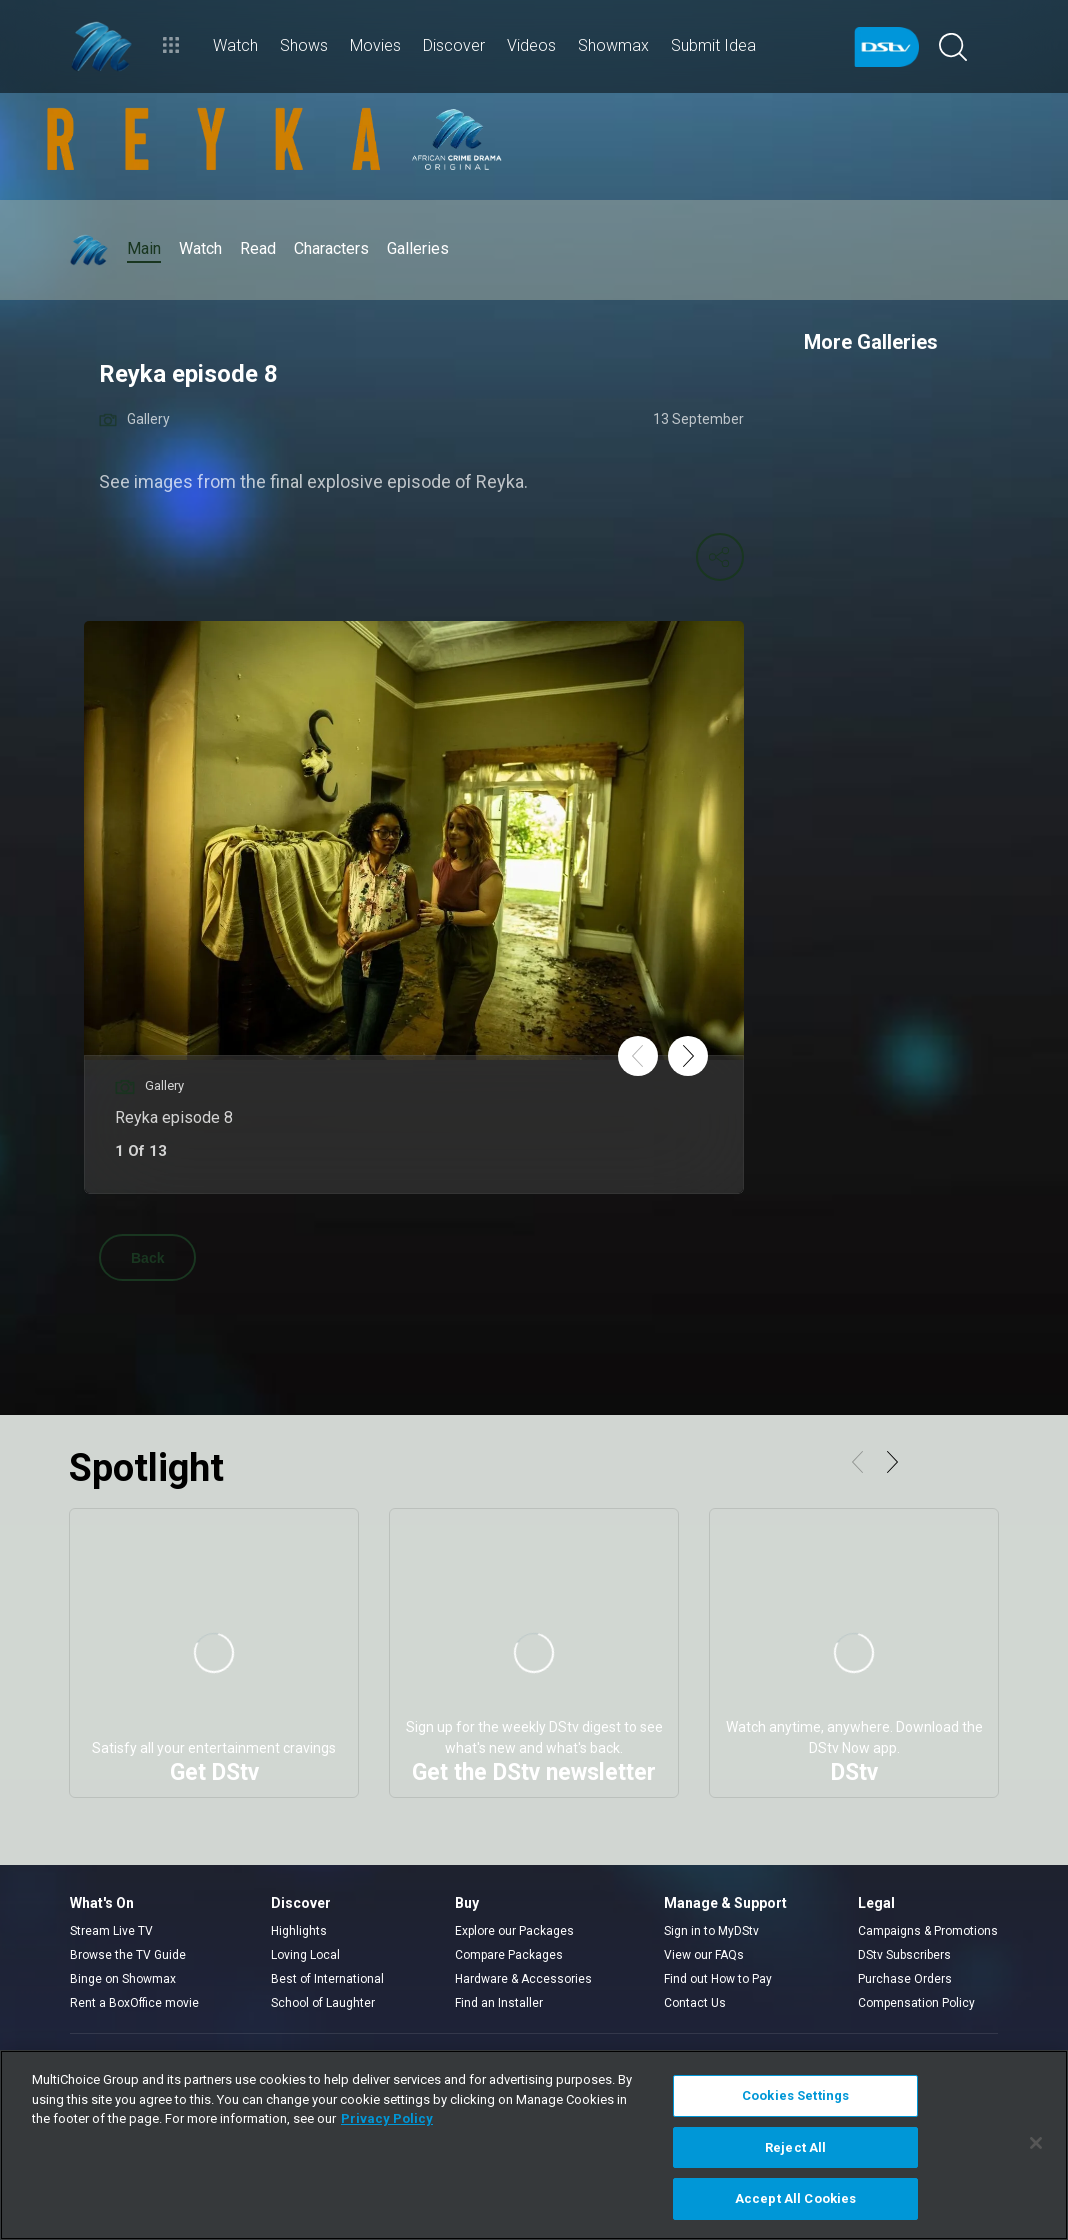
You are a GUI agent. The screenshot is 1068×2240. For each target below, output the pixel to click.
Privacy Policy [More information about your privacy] (387, 2118)
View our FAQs (704, 1955)
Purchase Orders (905, 1979)
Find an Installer (499, 2003)
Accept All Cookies (795, 2198)
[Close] (1036, 2143)
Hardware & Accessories (523, 1979)
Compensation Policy (916, 2003)
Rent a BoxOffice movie (134, 2003)
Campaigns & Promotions (928, 1931)
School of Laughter (323, 2003)
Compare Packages (509, 1955)
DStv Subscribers (904, 1955)
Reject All (795, 2147)
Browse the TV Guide (128, 1955)
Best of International (327, 1979)
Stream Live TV (111, 1931)
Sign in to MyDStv (711, 1931)
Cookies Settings (795, 2095)
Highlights (299, 1931)
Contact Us (695, 2003)
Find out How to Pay (718, 1979)
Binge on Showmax (123, 1979)
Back (147, 1258)
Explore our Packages (514, 1931)
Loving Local (305, 1955)
